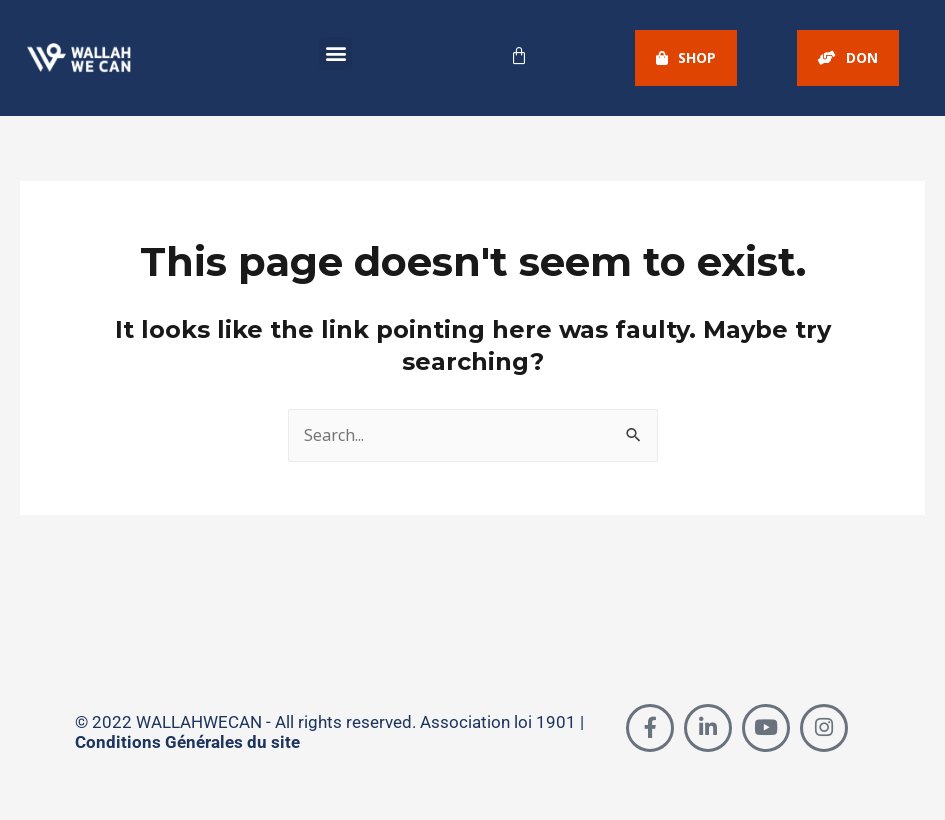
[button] (335, 53)
